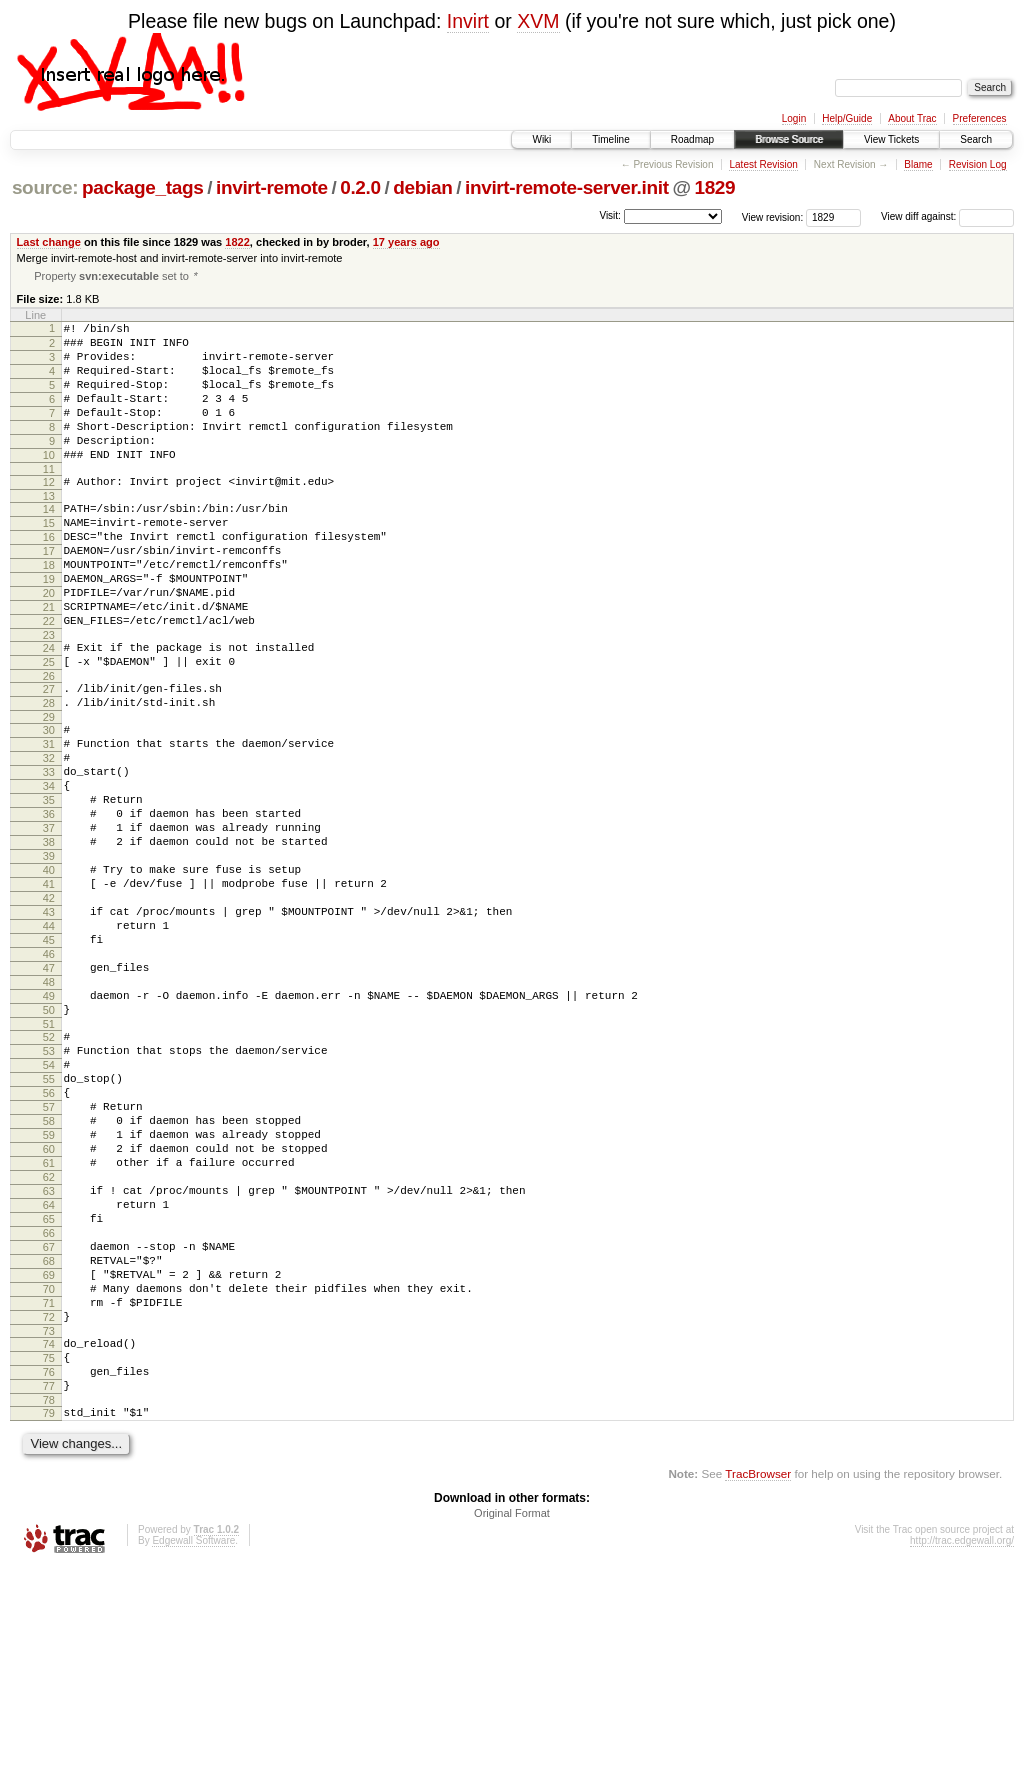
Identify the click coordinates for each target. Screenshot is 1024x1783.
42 (49, 1008)
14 (49, 544)
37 (49, 923)
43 (49, 1025)
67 (49, 1429)
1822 (237, 242)
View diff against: (947, 216)
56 (49, 1242)
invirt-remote (272, 187)
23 (49, 697)
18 (49, 612)
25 (49, 727)
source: (45, 187)
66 (49, 1412)
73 (49, 1531)
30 (49, 804)
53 (49, 1191)
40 (49, 974)
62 (49, 1344)
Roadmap (692, 139)
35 (49, 889)
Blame (918, 164)
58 (49, 1276)
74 (49, 1544)
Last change (49, 242)
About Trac (912, 118)
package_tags (143, 187)
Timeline (610, 139)
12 (49, 514)
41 (49, 991)
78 (49, 1612)
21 (49, 663)
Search (976, 139)
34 (49, 872)
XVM (538, 21)
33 (49, 855)
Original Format (512, 1728)
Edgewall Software (193, 1755)
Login (794, 118)
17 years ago (406, 242)
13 (49, 531)
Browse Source (789, 139)
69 (49, 1463)
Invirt (468, 21)
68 (49, 1446)
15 (49, 561)
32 (49, 838)
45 (49, 1059)
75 (49, 1561)
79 (49, 1625)
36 (49, 906)
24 (49, 710)
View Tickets (891, 139)
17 (49, 595)
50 (49, 1144)
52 (49, 1174)
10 (49, 484)
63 (49, 1361)
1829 (714, 187)
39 (49, 957)
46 (49, 1076)
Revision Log (978, 164)
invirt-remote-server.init (567, 187)
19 (49, 629)
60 (49, 1310)
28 (49, 774)
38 (49, 940)
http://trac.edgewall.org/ (962, 1755)
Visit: (610, 215)
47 (49, 1093)
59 (49, 1293)
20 (49, 646)
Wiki (541, 139)
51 (49, 1161)
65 (49, 1395)
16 (49, 578)
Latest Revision (763, 164)
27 (49, 757)
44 (49, 1042)
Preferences (980, 118)
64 (49, 1378)
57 (49, 1259)
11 (49, 501)
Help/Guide (847, 118)
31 (49, 821)
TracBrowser (758, 1688)
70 (49, 1480)
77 (49, 1595)
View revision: (773, 216)
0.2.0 (360, 187)
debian (422, 187)
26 (49, 744)
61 (49, 1327)
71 (49, 1497)
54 (49, 1208)
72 (49, 1514)
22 (49, 680)
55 (49, 1225)
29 (49, 791)
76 (49, 1578)
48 (49, 1110)
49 (49, 1127)
